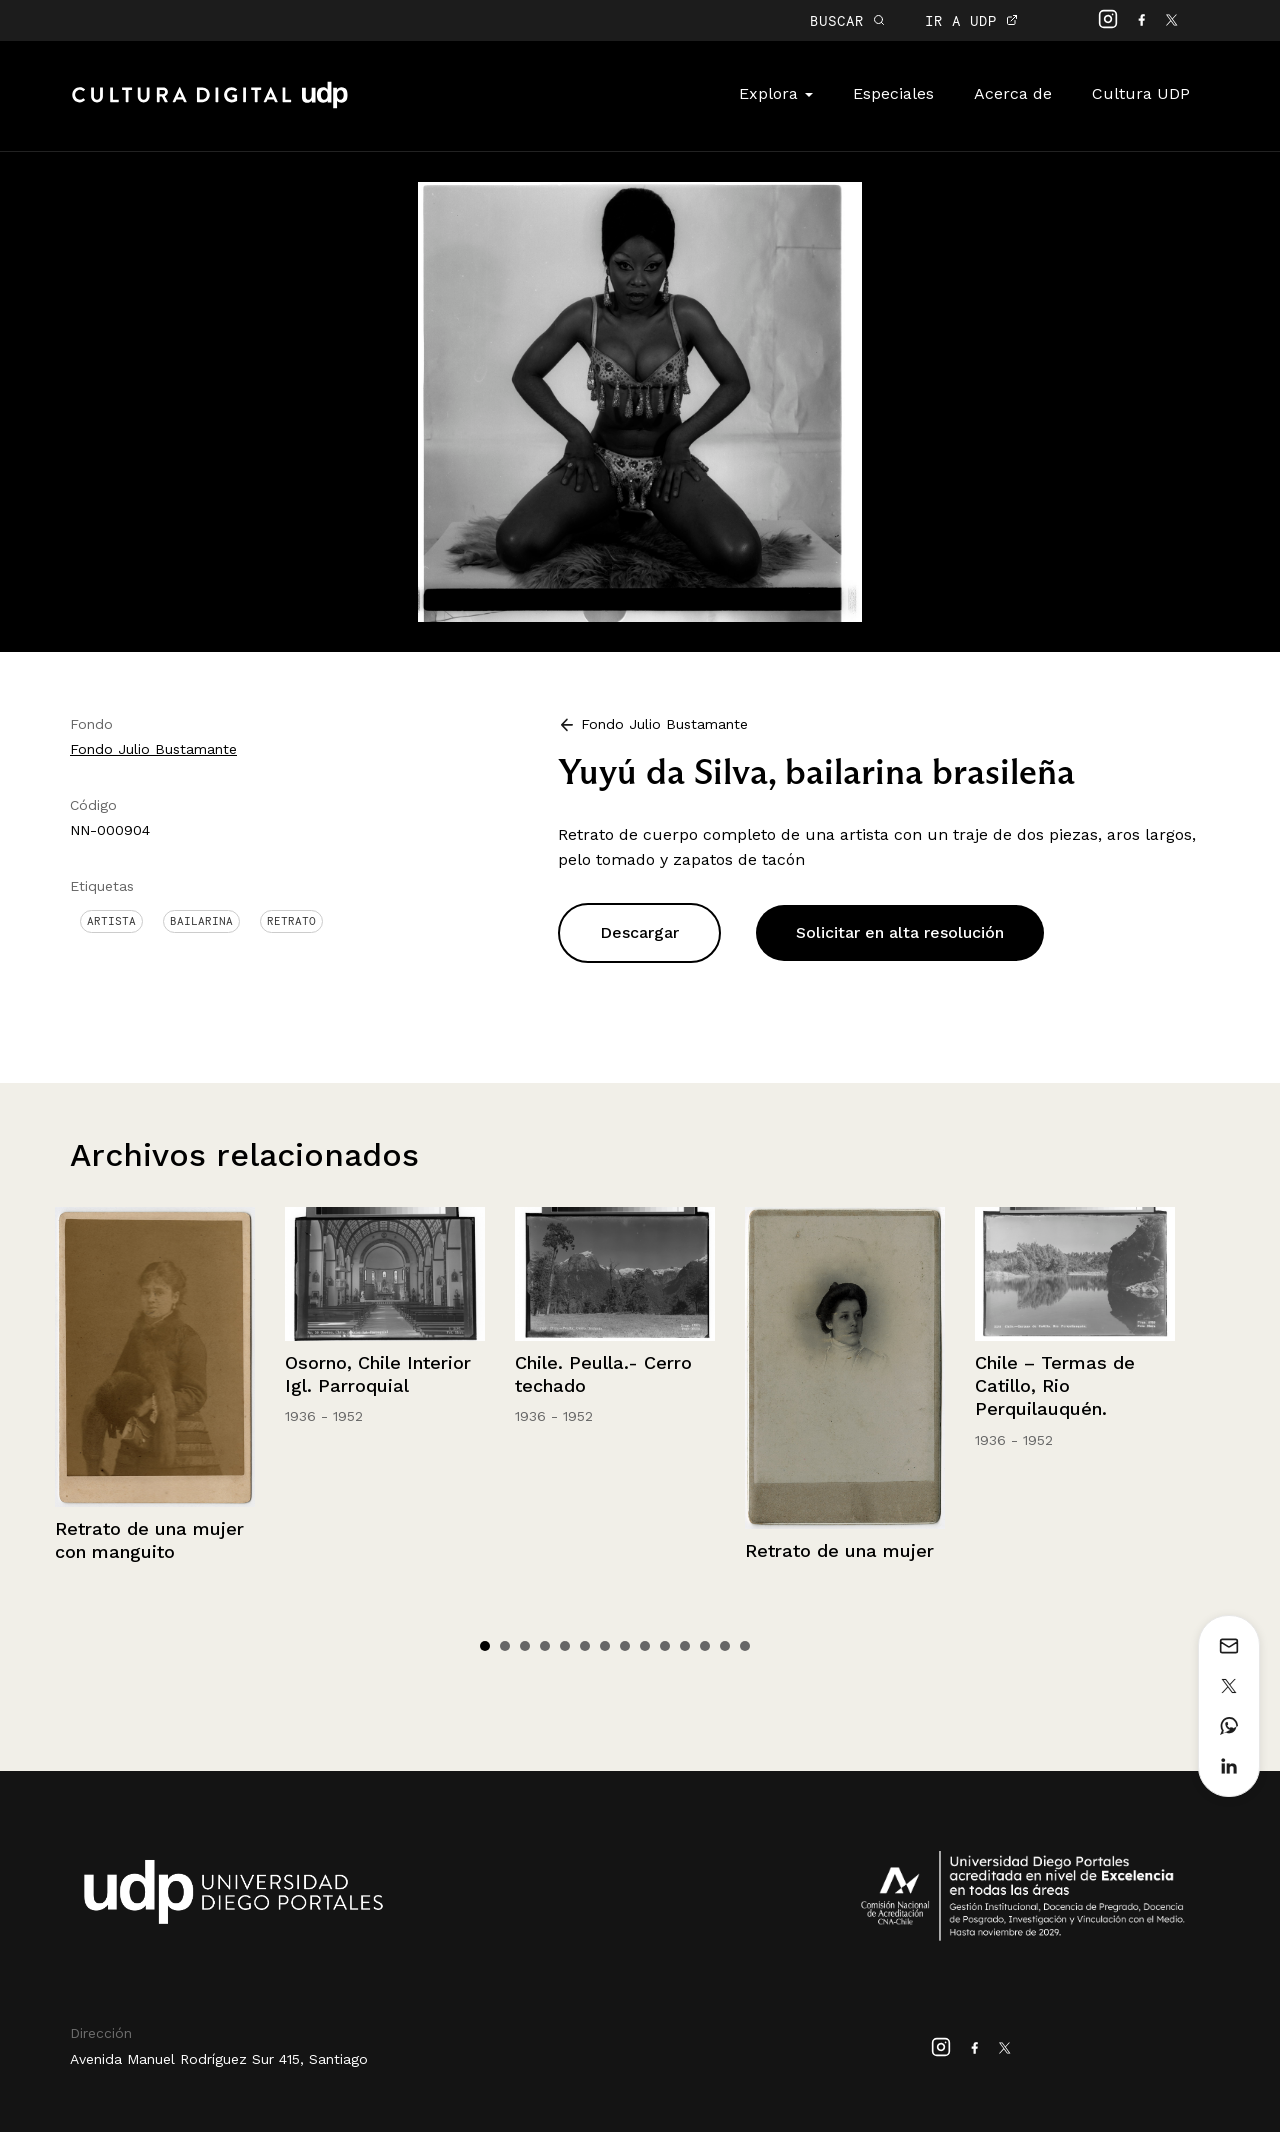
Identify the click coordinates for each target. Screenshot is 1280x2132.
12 (705, 1646)
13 (725, 1646)
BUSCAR (847, 20)
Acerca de (1013, 93)
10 (665, 1646)
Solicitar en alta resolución (900, 932)
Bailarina (201, 921)
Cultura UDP (1141, 93)
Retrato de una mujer (839, 1550)
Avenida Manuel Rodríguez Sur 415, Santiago (219, 2059)
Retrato (291, 921)
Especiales (893, 93)
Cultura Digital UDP (210, 106)
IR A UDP (971, 20)
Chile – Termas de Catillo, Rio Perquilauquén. (1055, 1386)
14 (745, 1646)
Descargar (639, 932)
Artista (111, 921)
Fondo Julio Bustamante (153, 749)
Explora (776, 93)
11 (685, 1646)
